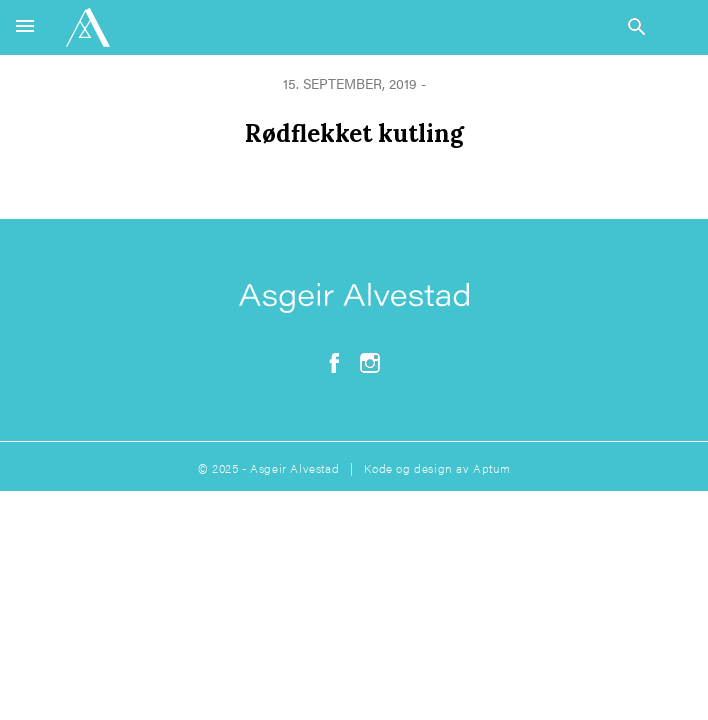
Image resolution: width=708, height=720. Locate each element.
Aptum (491, 468)
